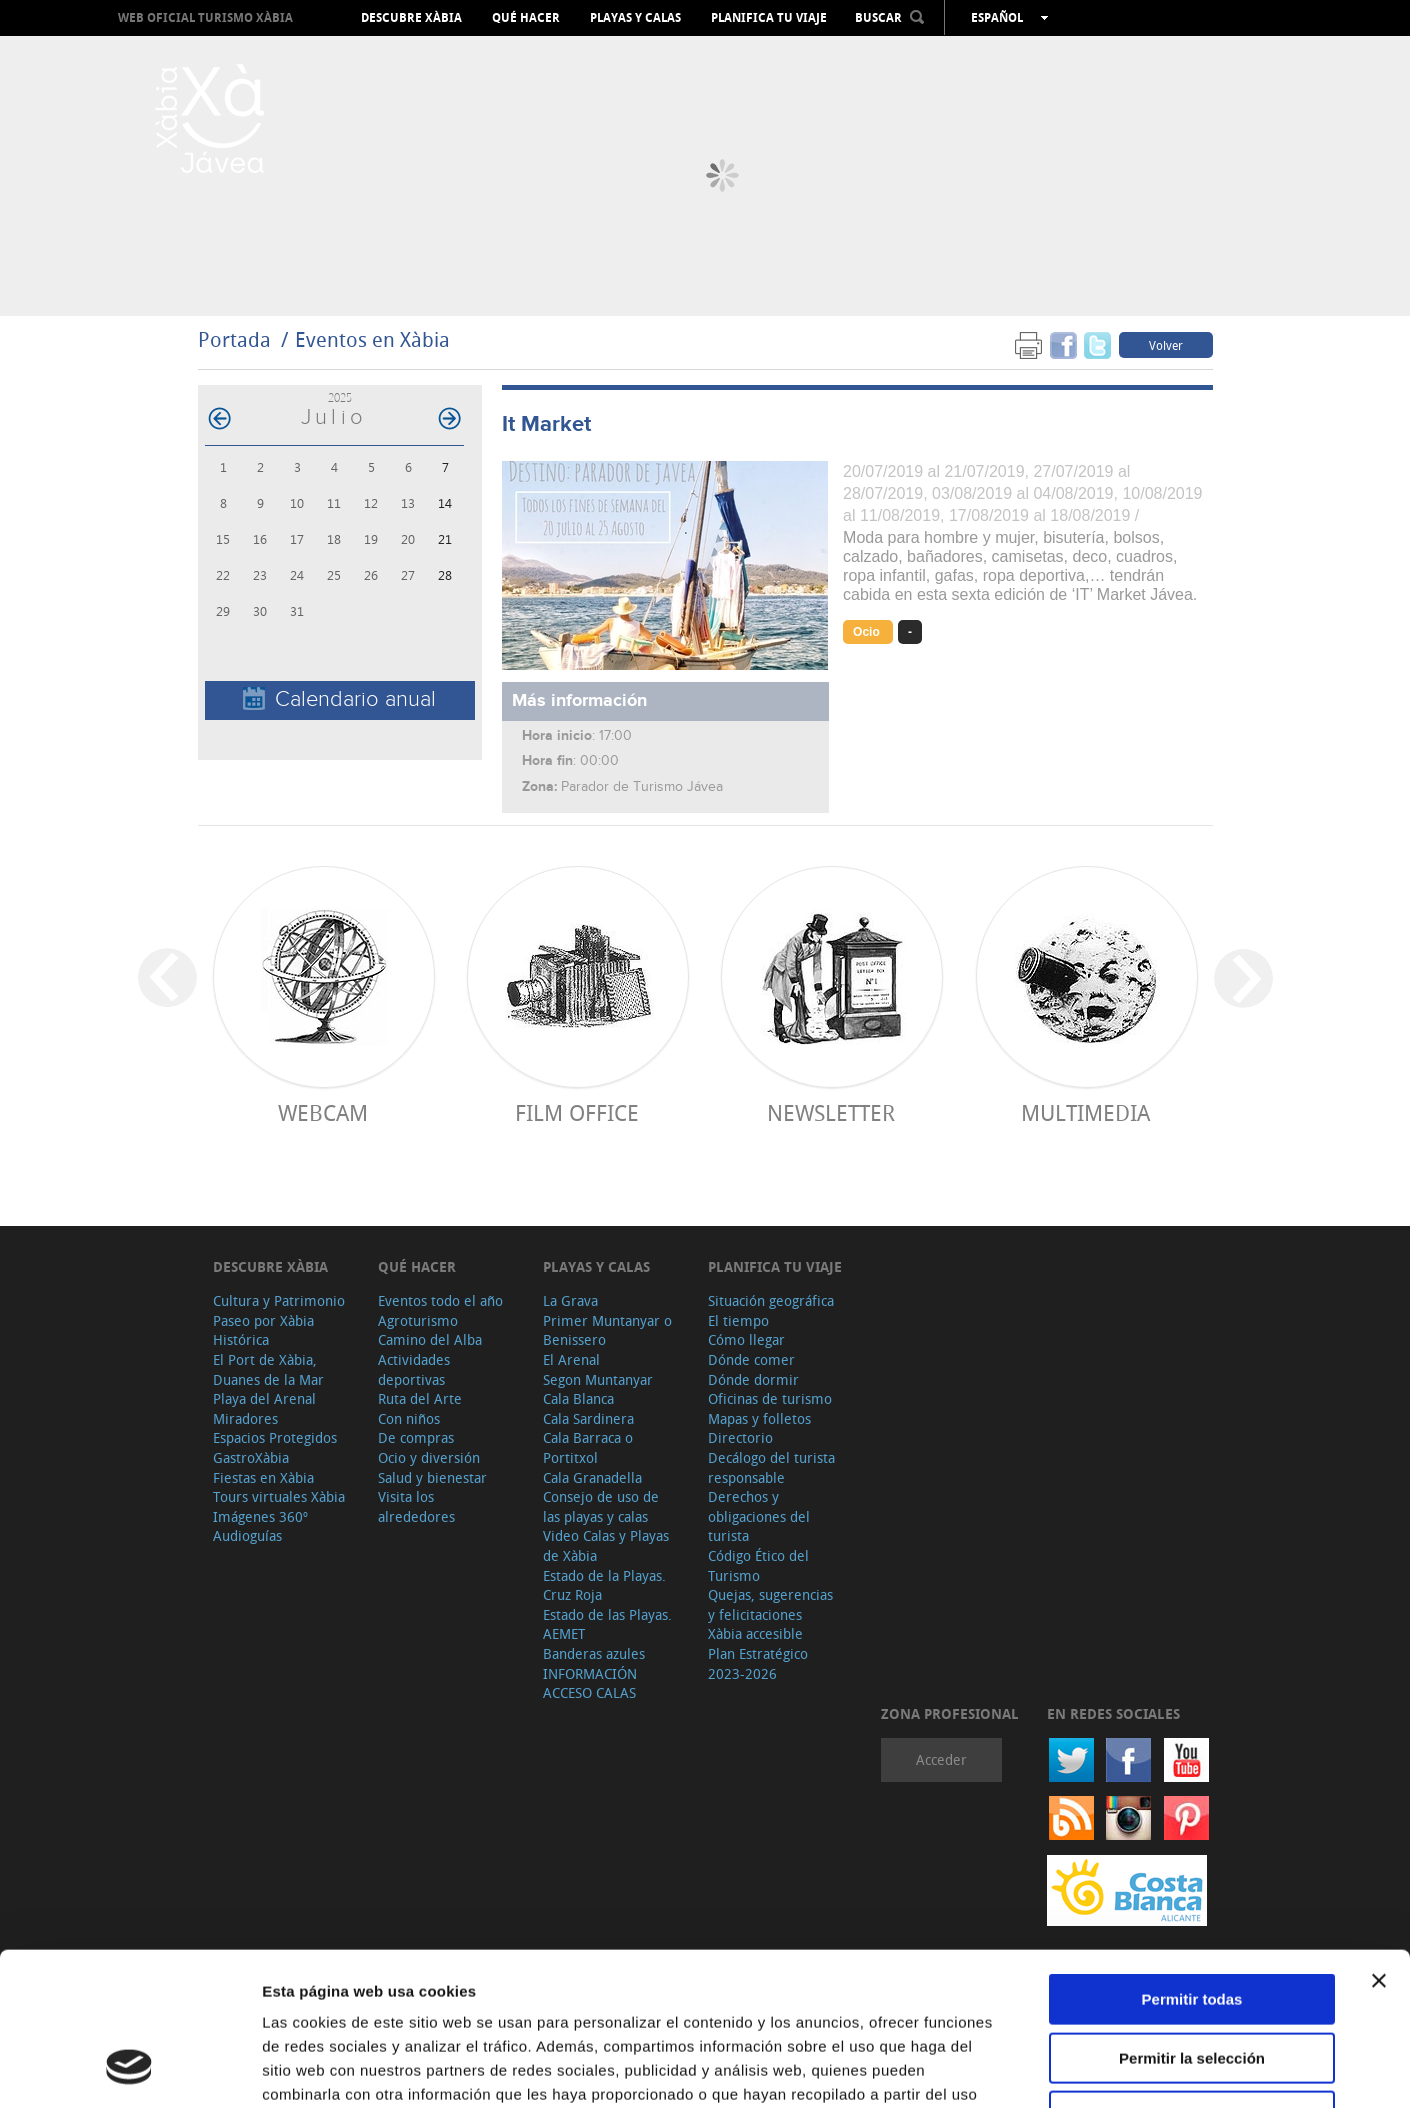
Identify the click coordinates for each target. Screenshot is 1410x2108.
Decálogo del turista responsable (771, 1467)
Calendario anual (339, 699)
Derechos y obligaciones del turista (759, 1516)
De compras (416, 1437)
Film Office (577, 1112)
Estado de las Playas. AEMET (607, 1624)
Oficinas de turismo (770, 1398)
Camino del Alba (430, 1339)
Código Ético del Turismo (758, 1565)
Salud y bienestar (432, 1477)
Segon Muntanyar (598, 1379)
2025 (340, 397)
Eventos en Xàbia (372, 339)
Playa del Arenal (264, 1398)
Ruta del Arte (420, 1398)
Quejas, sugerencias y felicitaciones (770, 1604)
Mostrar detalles (1082, 2068)
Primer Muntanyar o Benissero (607, 1330)
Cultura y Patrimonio (279, 1300)
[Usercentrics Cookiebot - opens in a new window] (129, 2069)
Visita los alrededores (416, 1506)
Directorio (740, 1437)
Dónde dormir (753, 1379)
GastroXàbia (251, 1457)
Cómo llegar (746, 1339)
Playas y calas (635, 18)
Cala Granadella (592, 1477)
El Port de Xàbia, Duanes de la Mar (268, 1369)
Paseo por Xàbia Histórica (263, 1330)
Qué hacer (526, 18)
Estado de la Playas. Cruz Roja (604, 1585)
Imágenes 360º (260, 1516)
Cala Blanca (578, 1398)
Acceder (941, 1759)
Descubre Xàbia (411, 18)
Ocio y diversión (429, 1457)
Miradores (245, 1418)
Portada (234, 339)
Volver (1166, 345)
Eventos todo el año (440, 1300)
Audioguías (247, 1535)
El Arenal (571, 1359)
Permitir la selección (1192, 1922)
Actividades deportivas (414, 1369)
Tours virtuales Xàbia (279, 1496)
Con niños (409, 1418)
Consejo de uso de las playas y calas (601, 1506)
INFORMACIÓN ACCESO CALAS (590, 1683)
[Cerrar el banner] (1379, 1845)
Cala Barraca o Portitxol (588, 1447)
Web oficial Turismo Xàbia (205, 17)
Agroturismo (418, 1320)
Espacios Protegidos (275, 1437)
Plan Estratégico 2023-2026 (758, 1663)
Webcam (323, 1112)
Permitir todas (1192, 1863)
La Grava (570, 1300)
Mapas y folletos (759, 1418)
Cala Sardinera (588, 1418)
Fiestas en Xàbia (263, 1477)
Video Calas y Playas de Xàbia (606, 1545)
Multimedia (1085, 1112)
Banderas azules (594, 1653)
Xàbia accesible (755, 1633)
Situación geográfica (771, 1300)
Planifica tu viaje (769, 18)
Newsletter (831, 1112)
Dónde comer (751, 1359)
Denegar (1192, 1980)
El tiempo (738, 1320)
